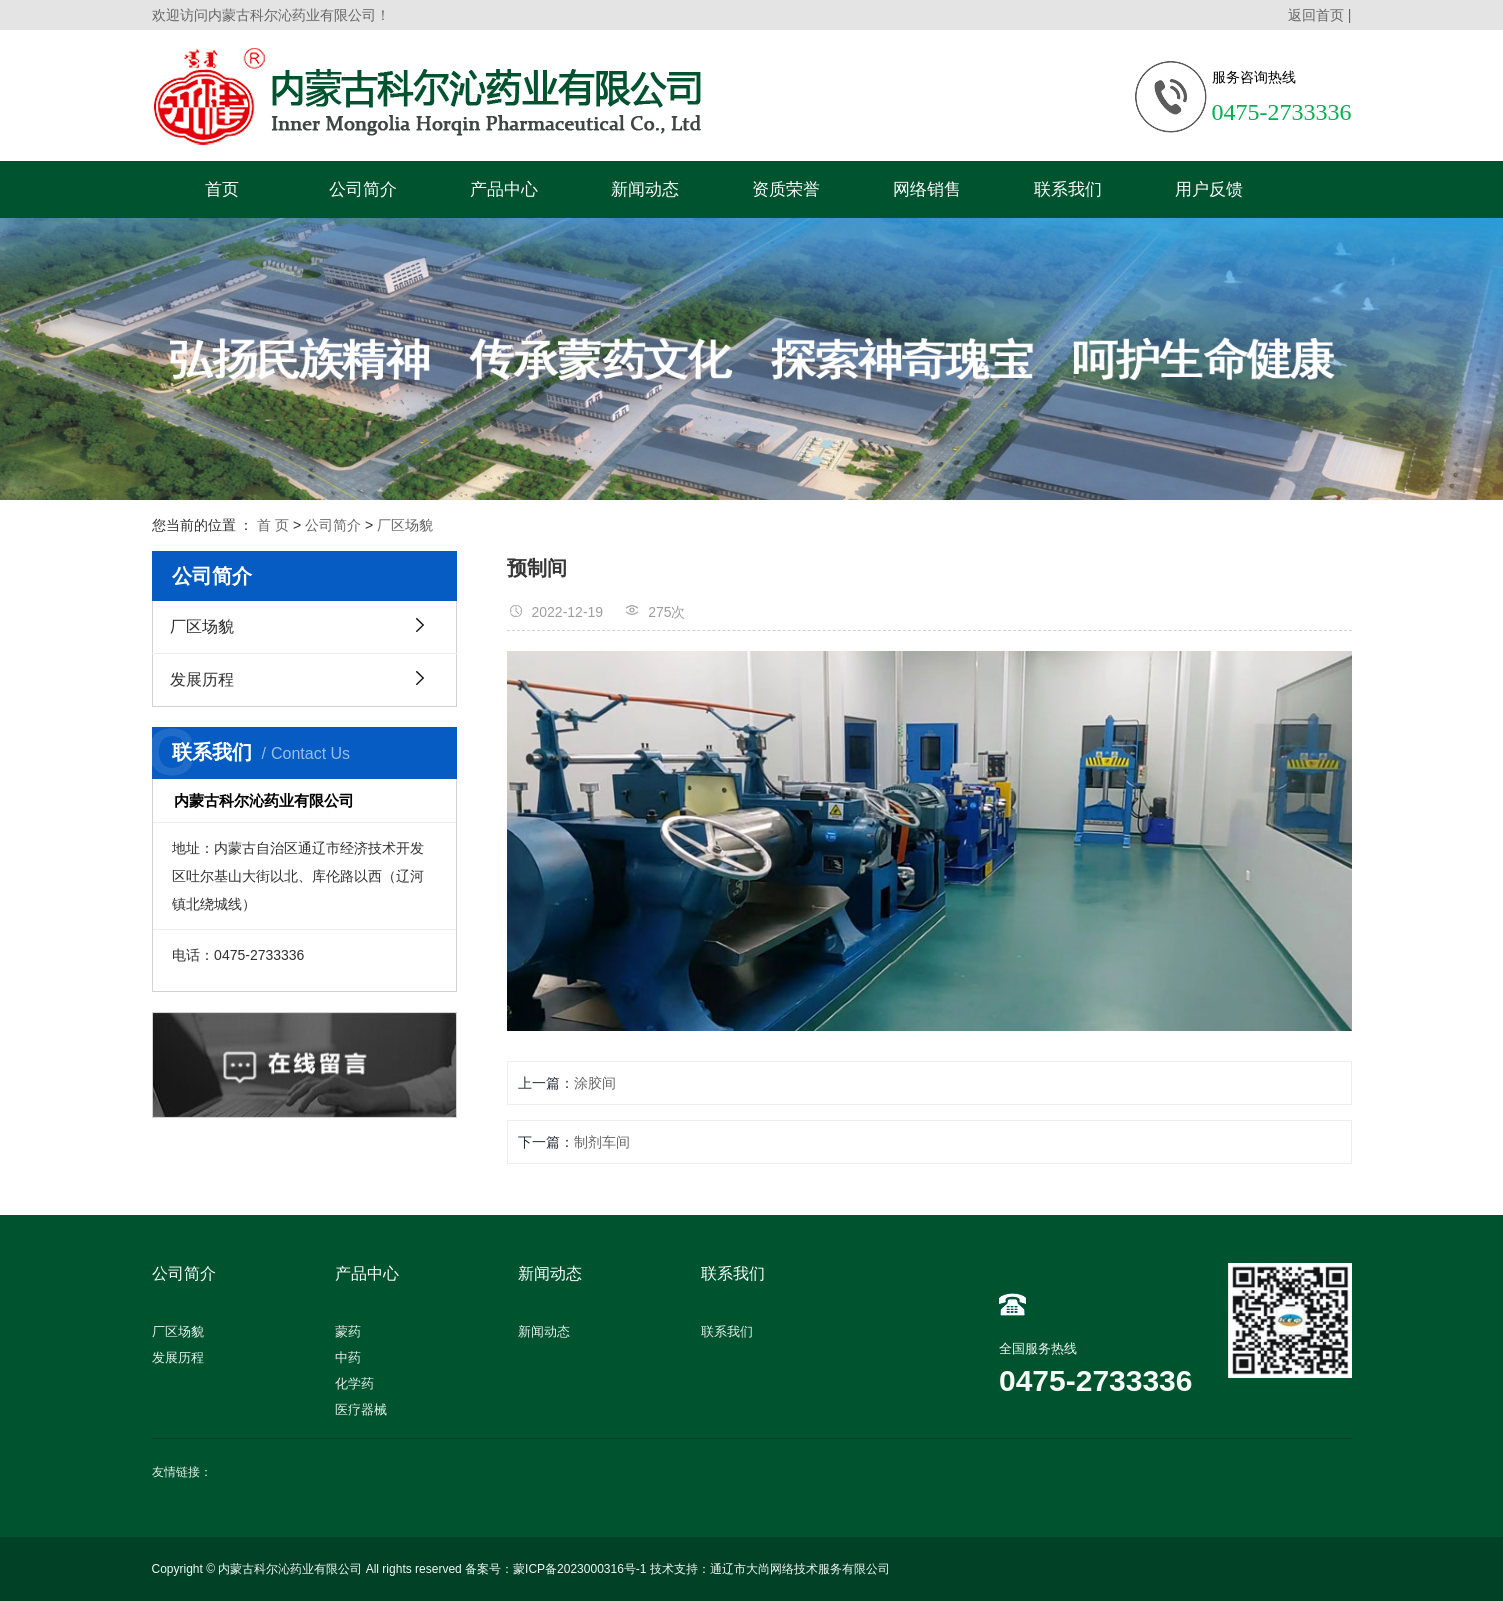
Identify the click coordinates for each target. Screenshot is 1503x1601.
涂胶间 (595, 1083)
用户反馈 (1209, 189)
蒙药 (348, 1331)
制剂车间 (602, 1142)
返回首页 (1316, 15)
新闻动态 (645, 189)
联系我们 (1068, 189)
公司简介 (363, 189)
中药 (348, 1357)
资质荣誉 (786, 189)
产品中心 (504, 189)
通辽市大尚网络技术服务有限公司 (800, 1569)
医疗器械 (361, 1409)
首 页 (273, 525)
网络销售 (927, 189)
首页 (222, 189)
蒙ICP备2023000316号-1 (579, 1569)
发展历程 (202, 679)
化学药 (354, 1383)
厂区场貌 (405, 525)
